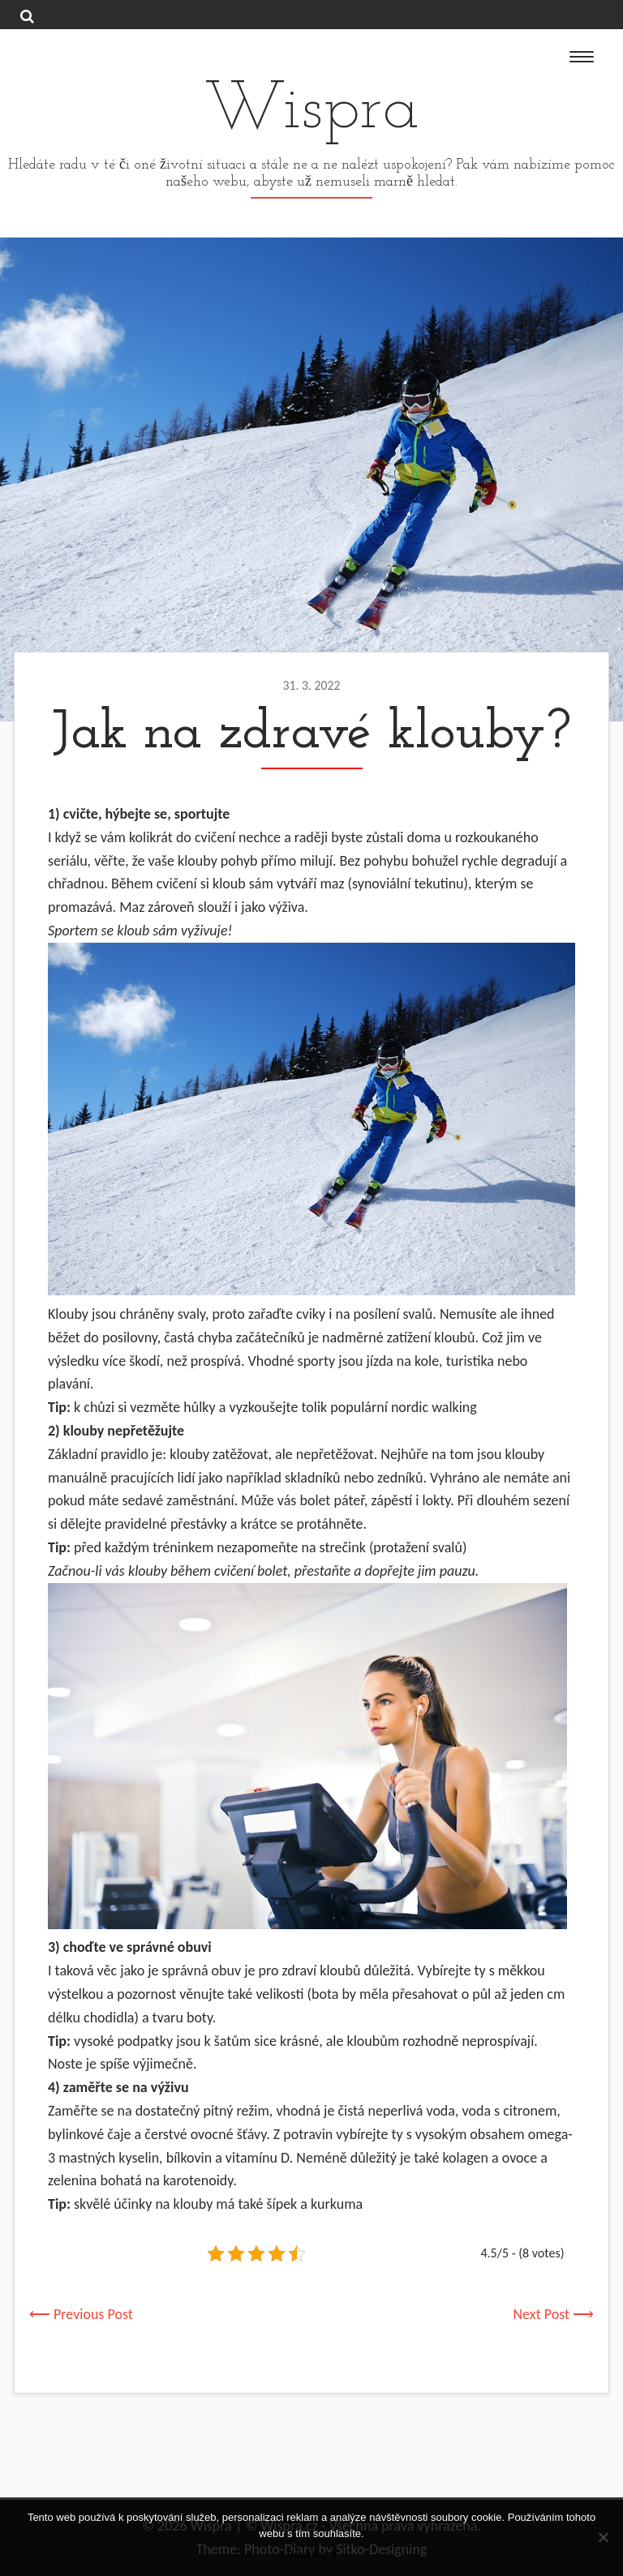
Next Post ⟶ (554, 2314)
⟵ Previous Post (81, 2314)
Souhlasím (311, 2554)
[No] (603, 2537)
